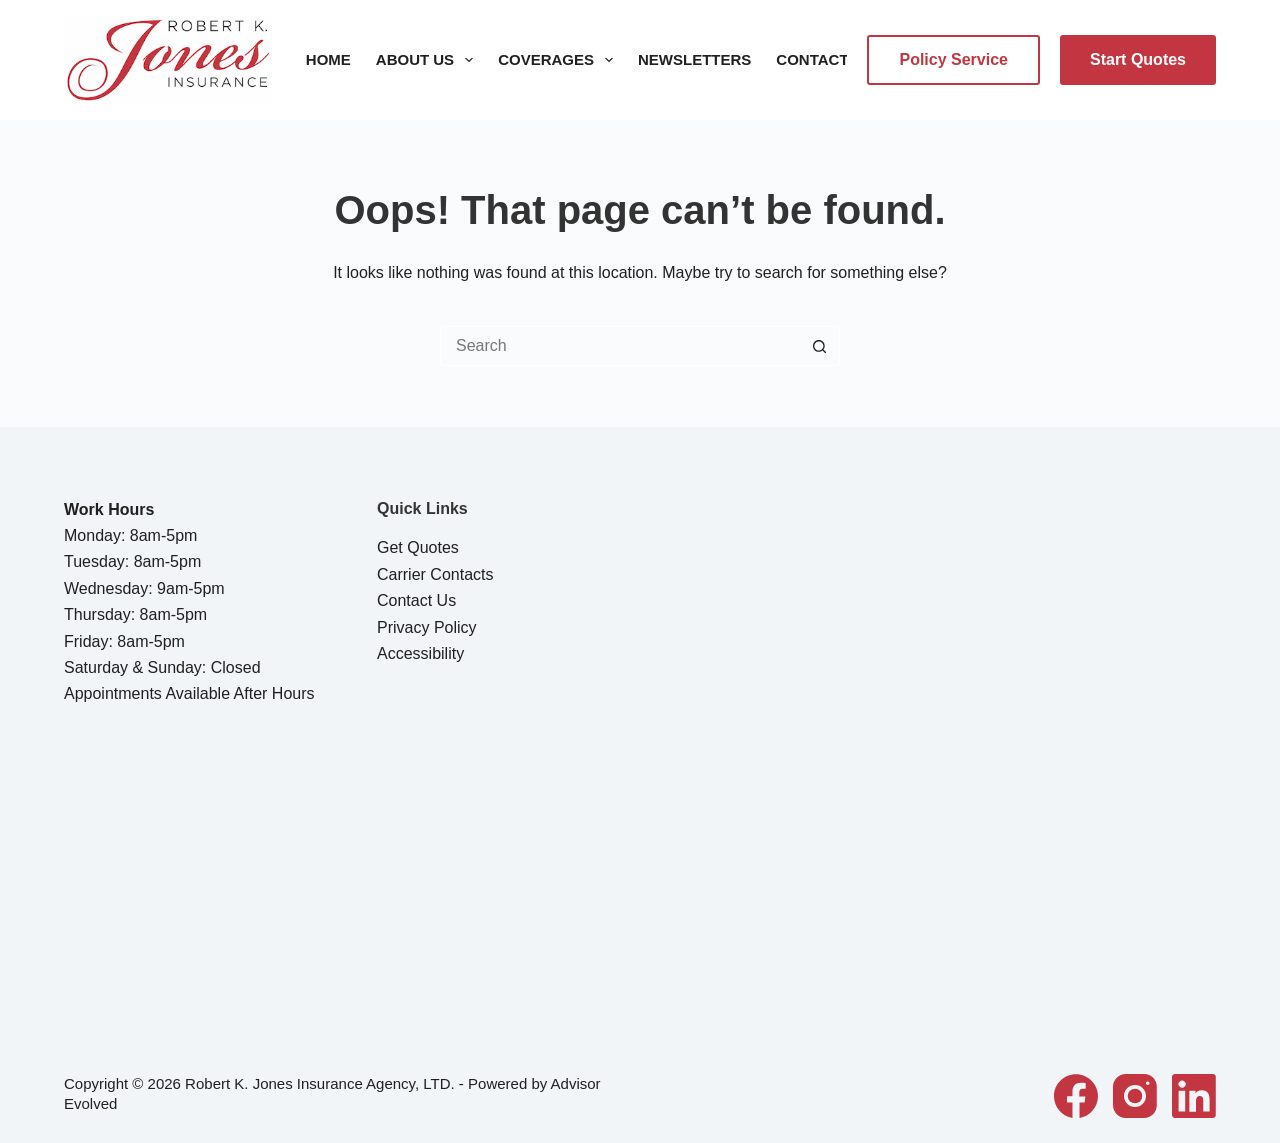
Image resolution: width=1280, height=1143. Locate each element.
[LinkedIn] (1194, 1096)
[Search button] (820, 346)
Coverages (559, 60)
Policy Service (953, 59)
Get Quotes (418, 547)
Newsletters (694, 59)
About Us (428, 60)
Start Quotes (1138, 59)
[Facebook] (1076, 1096)
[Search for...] (620, 346)
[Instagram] (1135, 1096)
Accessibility (420, 653)
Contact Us (824, 59)
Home (328, 59)
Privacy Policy (427, 627)
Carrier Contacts (435, 574)
